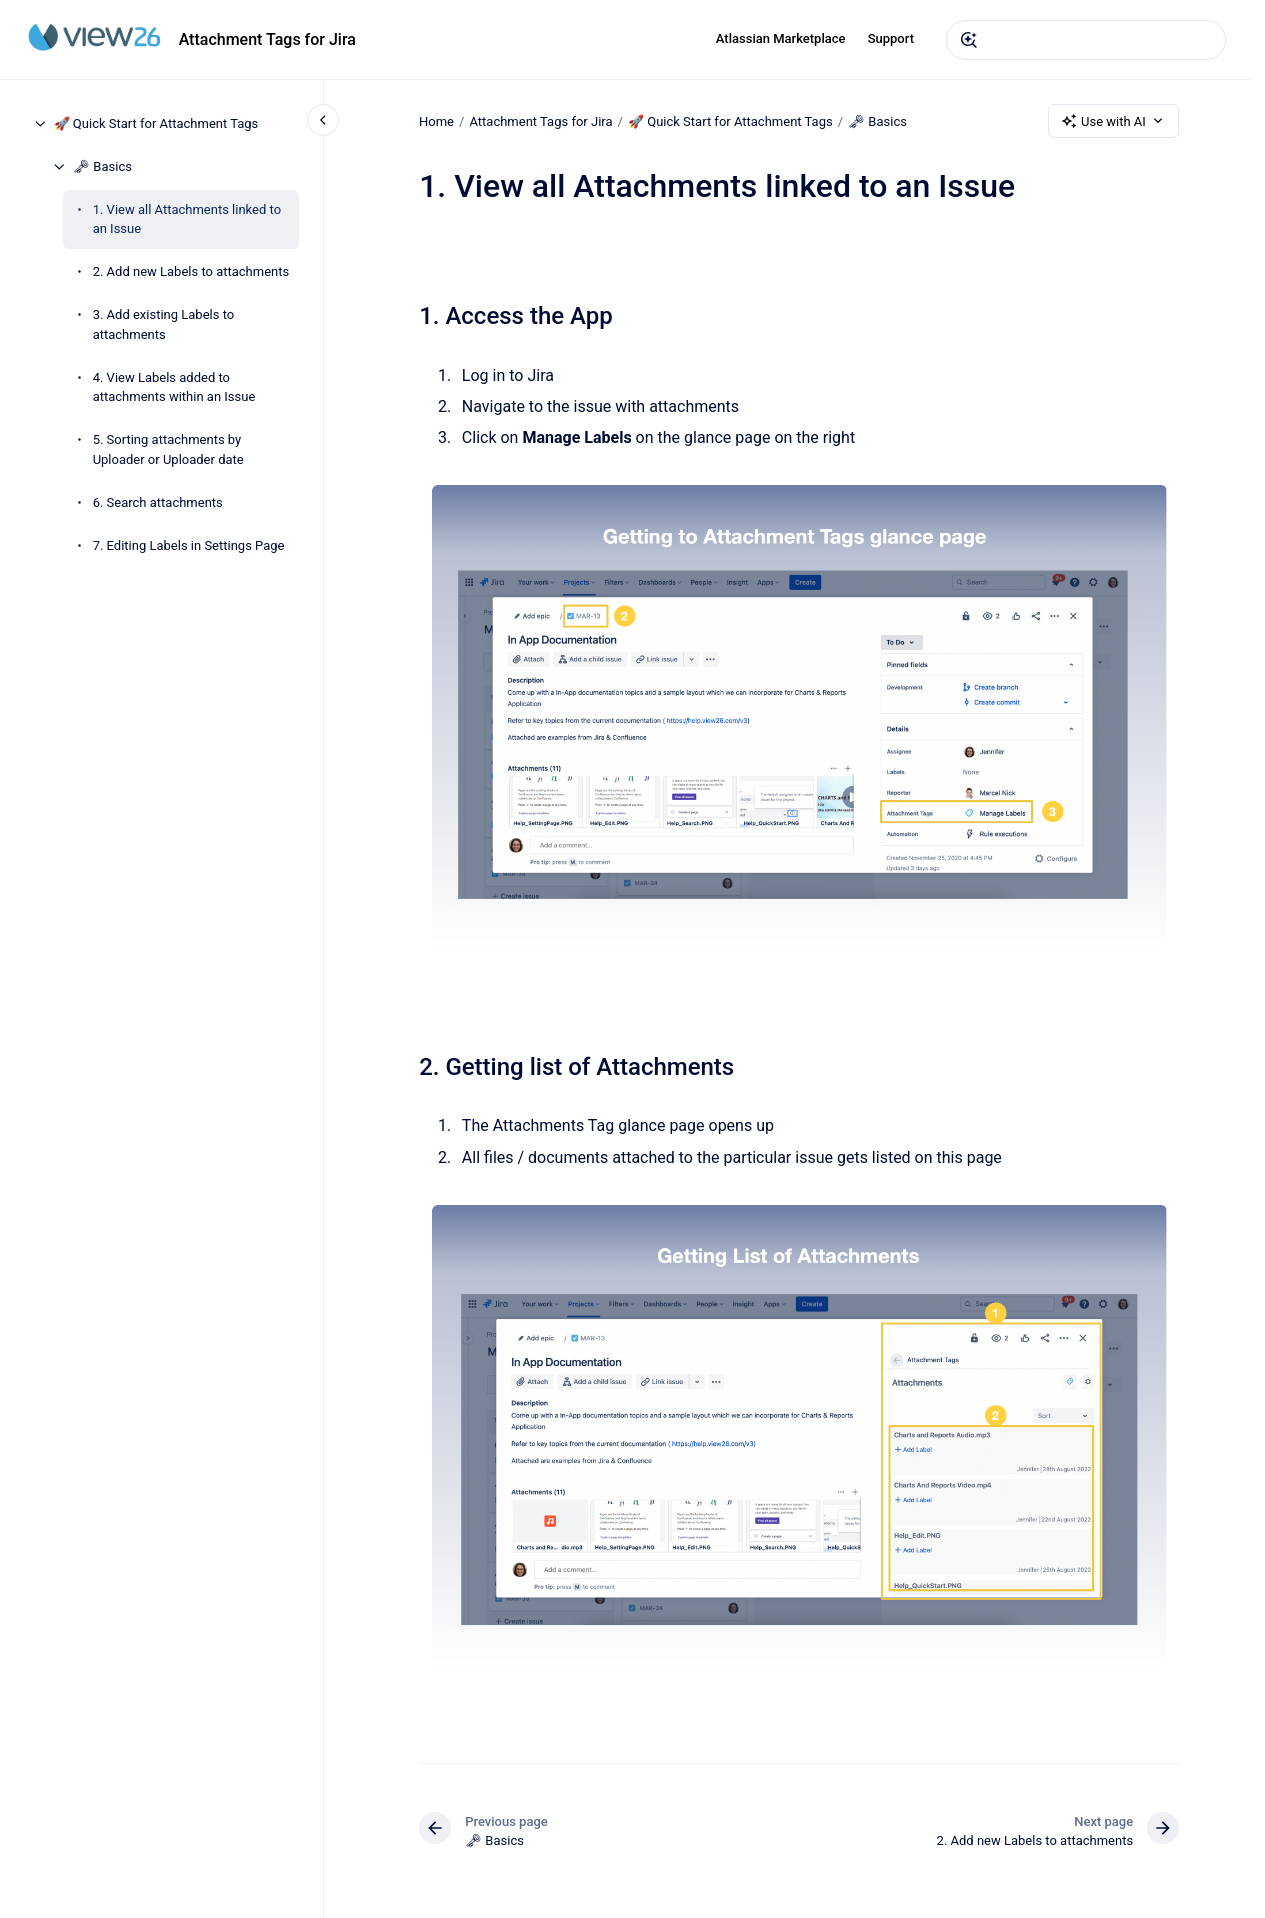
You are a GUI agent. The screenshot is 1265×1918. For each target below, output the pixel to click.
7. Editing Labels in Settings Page (189, 545)
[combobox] (1086, 40)
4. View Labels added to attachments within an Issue (174, 387)
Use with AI (1113, 121)
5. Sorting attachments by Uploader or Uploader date (168, 449)
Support (891, 38)
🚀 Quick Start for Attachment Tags (156, 123)
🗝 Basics (102, 166)
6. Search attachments (158, 502)
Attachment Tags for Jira (267, 39)
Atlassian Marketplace (781, 38)
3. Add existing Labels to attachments (164, 324)
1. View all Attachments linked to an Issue (187, 219)
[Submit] (969, 40)
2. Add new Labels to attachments (191, 271)
